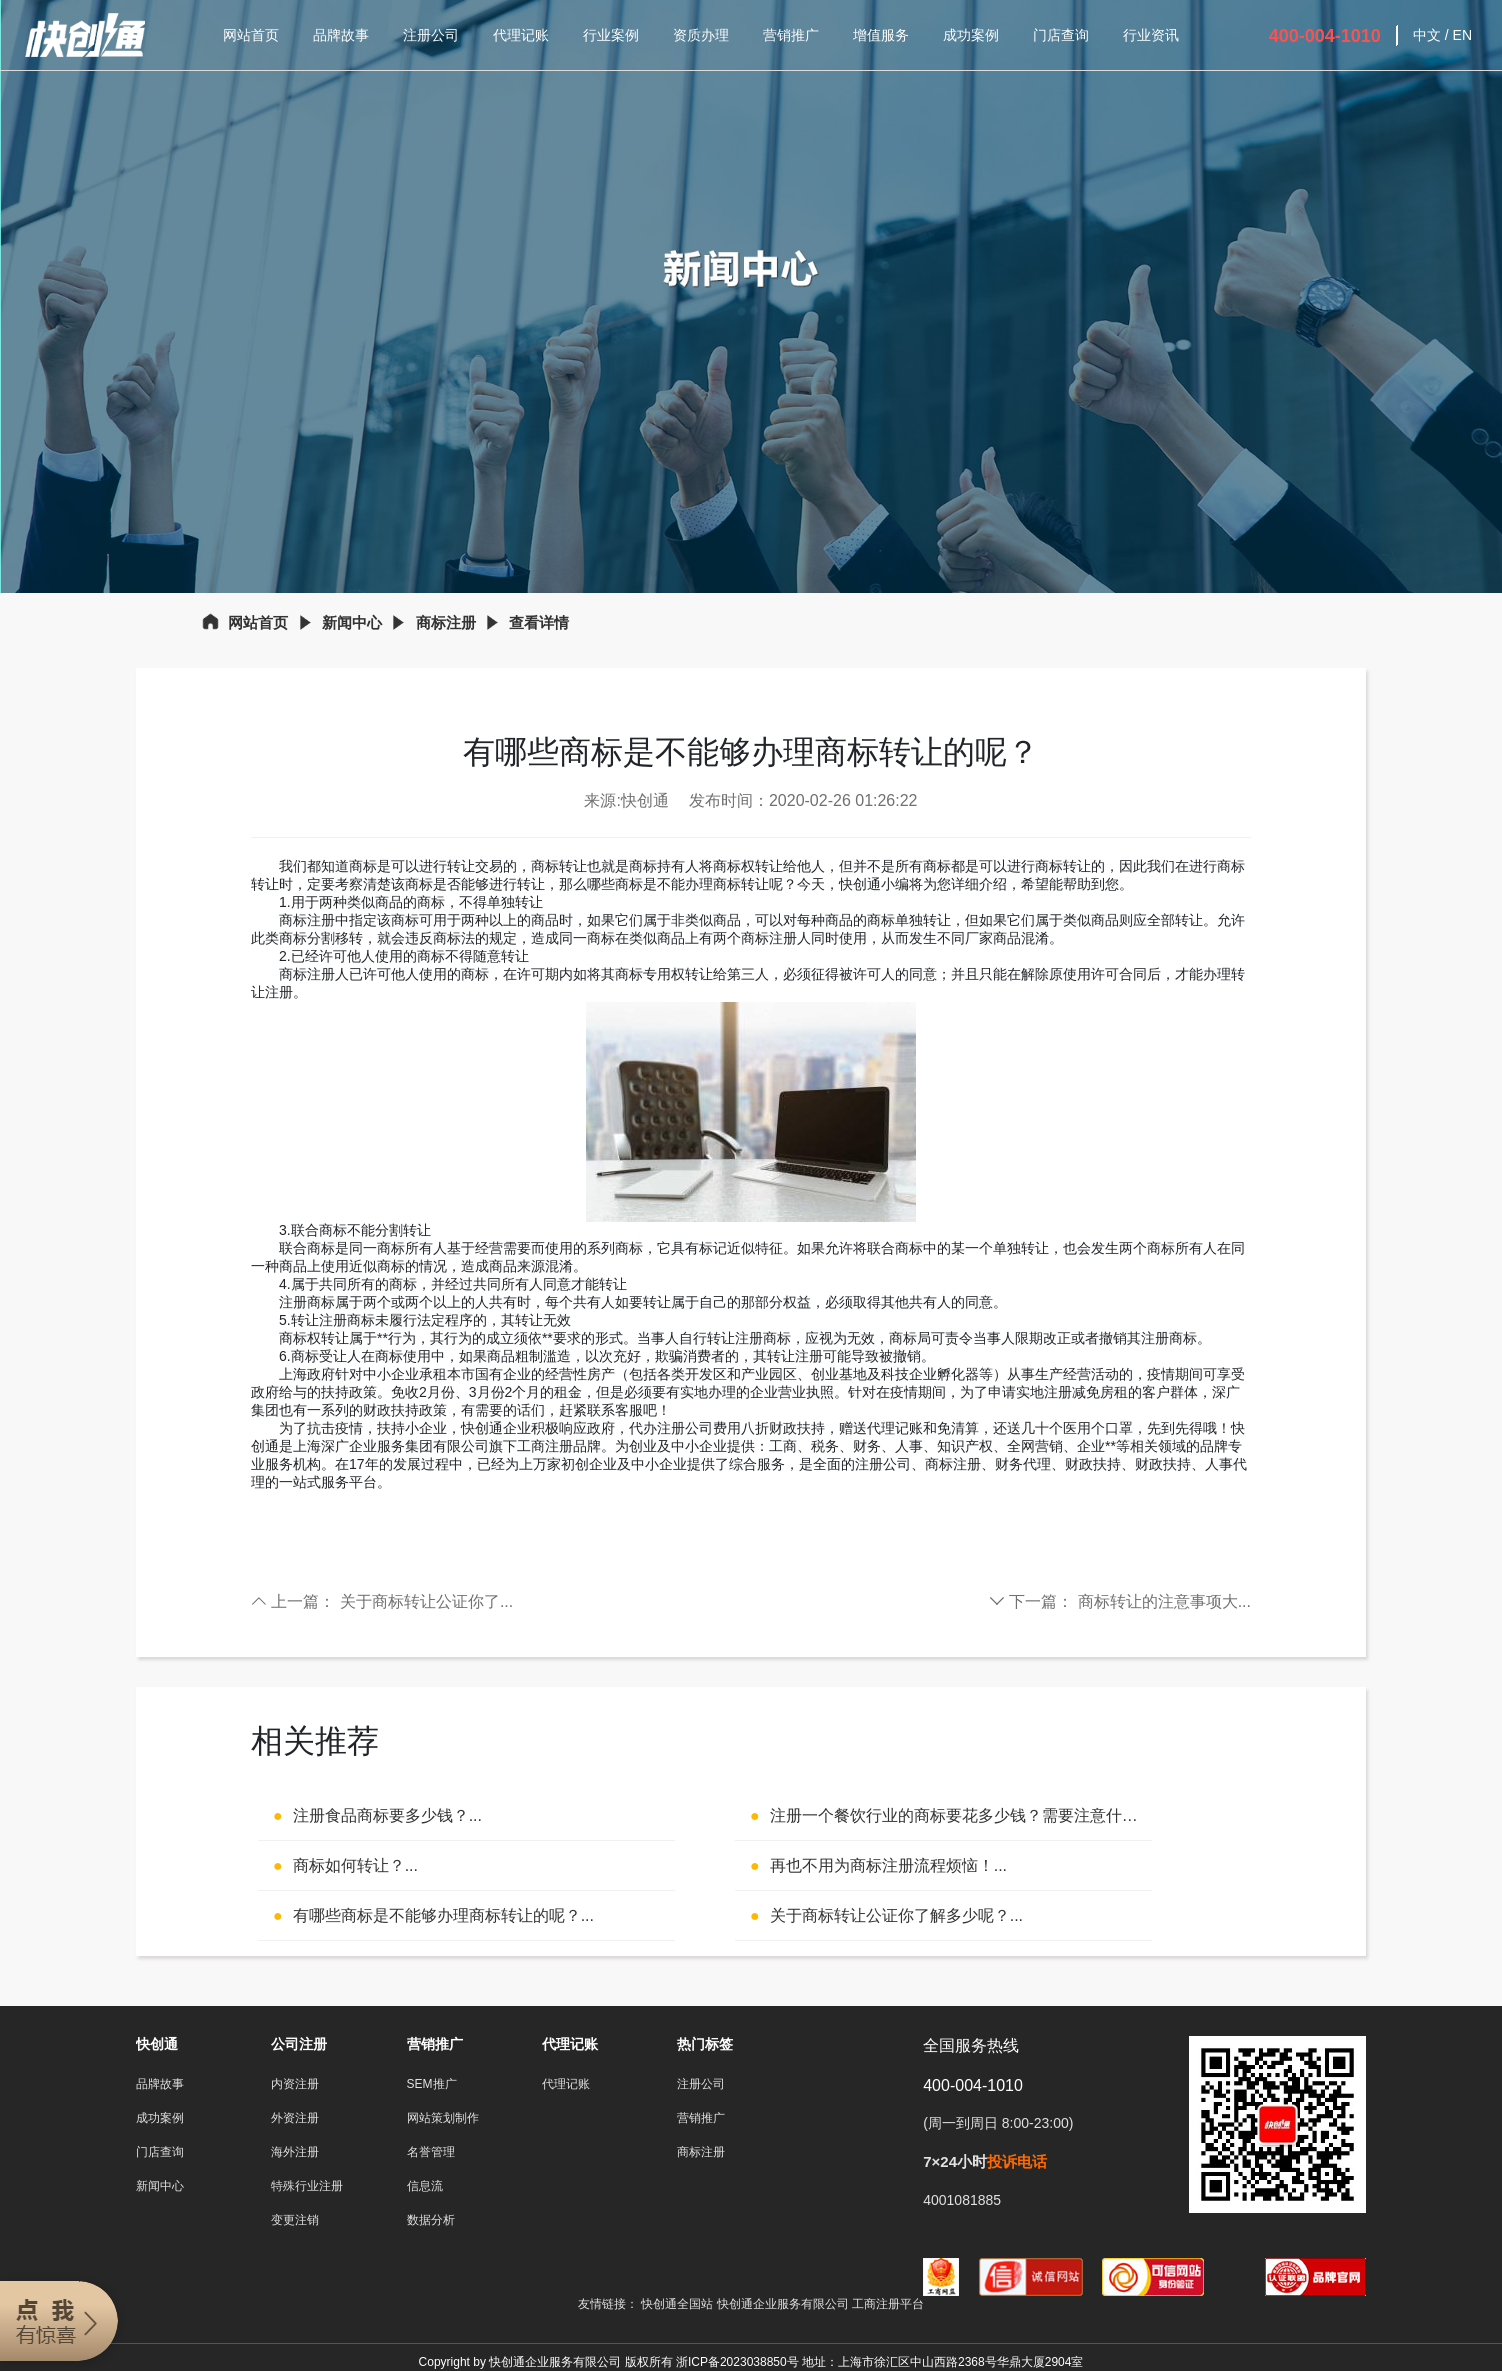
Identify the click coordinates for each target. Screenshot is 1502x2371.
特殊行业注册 (307, 2186)
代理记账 (521, 35)
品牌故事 (341, 35)
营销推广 (791, 35)
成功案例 (971, 35)
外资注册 (295, 2118)
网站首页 (251, 35)
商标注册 (446, 622)
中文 (1427, 35)
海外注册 (295, 2152)
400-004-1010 (1325, 36)
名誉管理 (431, 2152)
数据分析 (431, 2220)
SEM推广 (432, 2084)
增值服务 (881, 35)
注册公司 (431, 35)
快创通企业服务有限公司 (784, 2304)
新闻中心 (352, 622)
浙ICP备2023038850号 (737, 2362)
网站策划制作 (443, 2118)
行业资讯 (1151, 35)
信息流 (425, 2186)
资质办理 (701, 35)
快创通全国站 (677, 2304)
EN (1462, 35)
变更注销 (295, 2220)
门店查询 (1061, 35)
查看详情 (539, 622)
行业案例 (611, 35)
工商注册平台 (888, 2304)
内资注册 (295, 2084)
